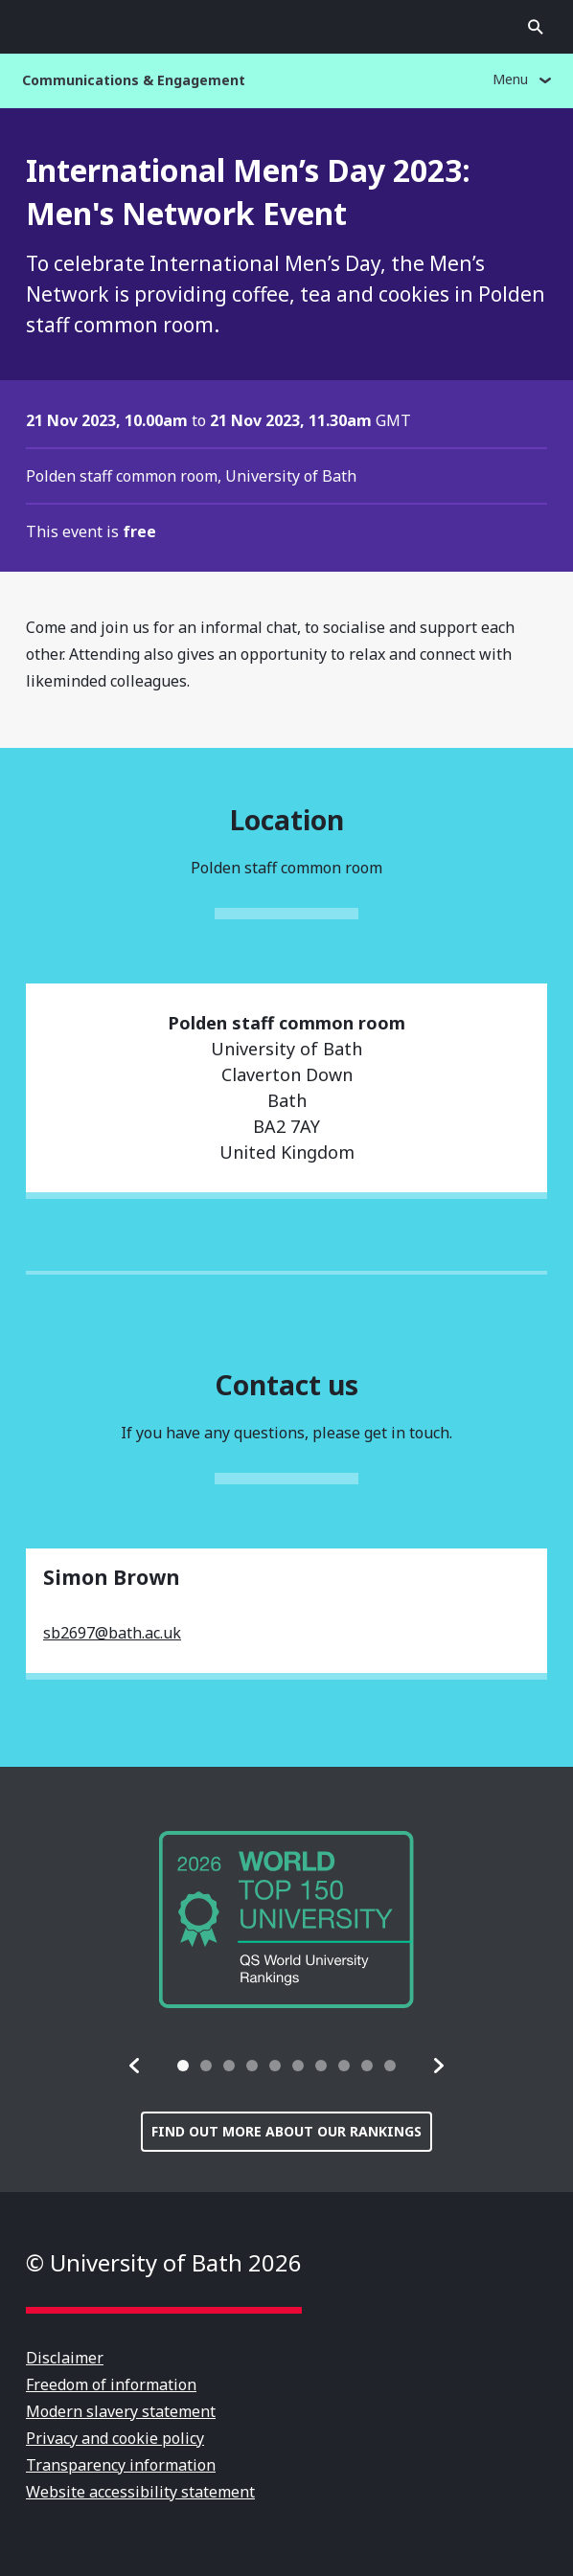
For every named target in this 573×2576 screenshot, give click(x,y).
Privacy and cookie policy (115, 2438)
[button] (135, 2065)
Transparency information (121, 2464)
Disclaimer (64, 2357)
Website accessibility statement (140, 2491)
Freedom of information (111, 2384)
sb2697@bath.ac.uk (112, 1632)
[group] (286, 1919)
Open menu (37, 27)
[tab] (183, 2065)
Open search (536, 27)
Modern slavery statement (121, 2411)
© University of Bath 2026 (164, 2262)
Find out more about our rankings (286, 2131)
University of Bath (286, 27)
